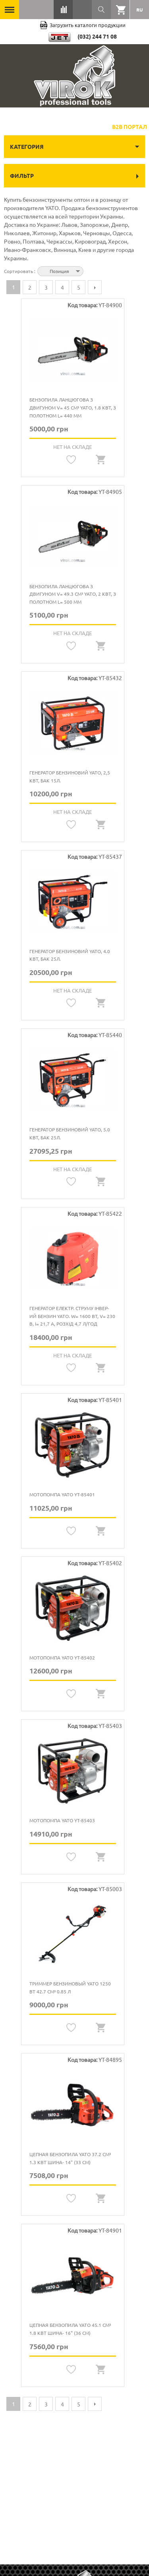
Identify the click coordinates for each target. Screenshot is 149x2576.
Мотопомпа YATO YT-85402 (62, 1657)
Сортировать (19, 271)
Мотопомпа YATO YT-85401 (62, 1494)
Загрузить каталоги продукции (83, 25)
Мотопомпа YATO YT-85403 (62, 1820)
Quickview (101, 460)
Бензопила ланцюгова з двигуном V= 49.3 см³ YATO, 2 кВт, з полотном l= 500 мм (72, 594)
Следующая (95, 287)
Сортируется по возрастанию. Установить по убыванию (91, 270)
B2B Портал (129, 126)
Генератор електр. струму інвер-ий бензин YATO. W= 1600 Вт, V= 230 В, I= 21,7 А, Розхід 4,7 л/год (72, 1316)
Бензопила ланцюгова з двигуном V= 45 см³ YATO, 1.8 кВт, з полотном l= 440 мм (72, 407)
